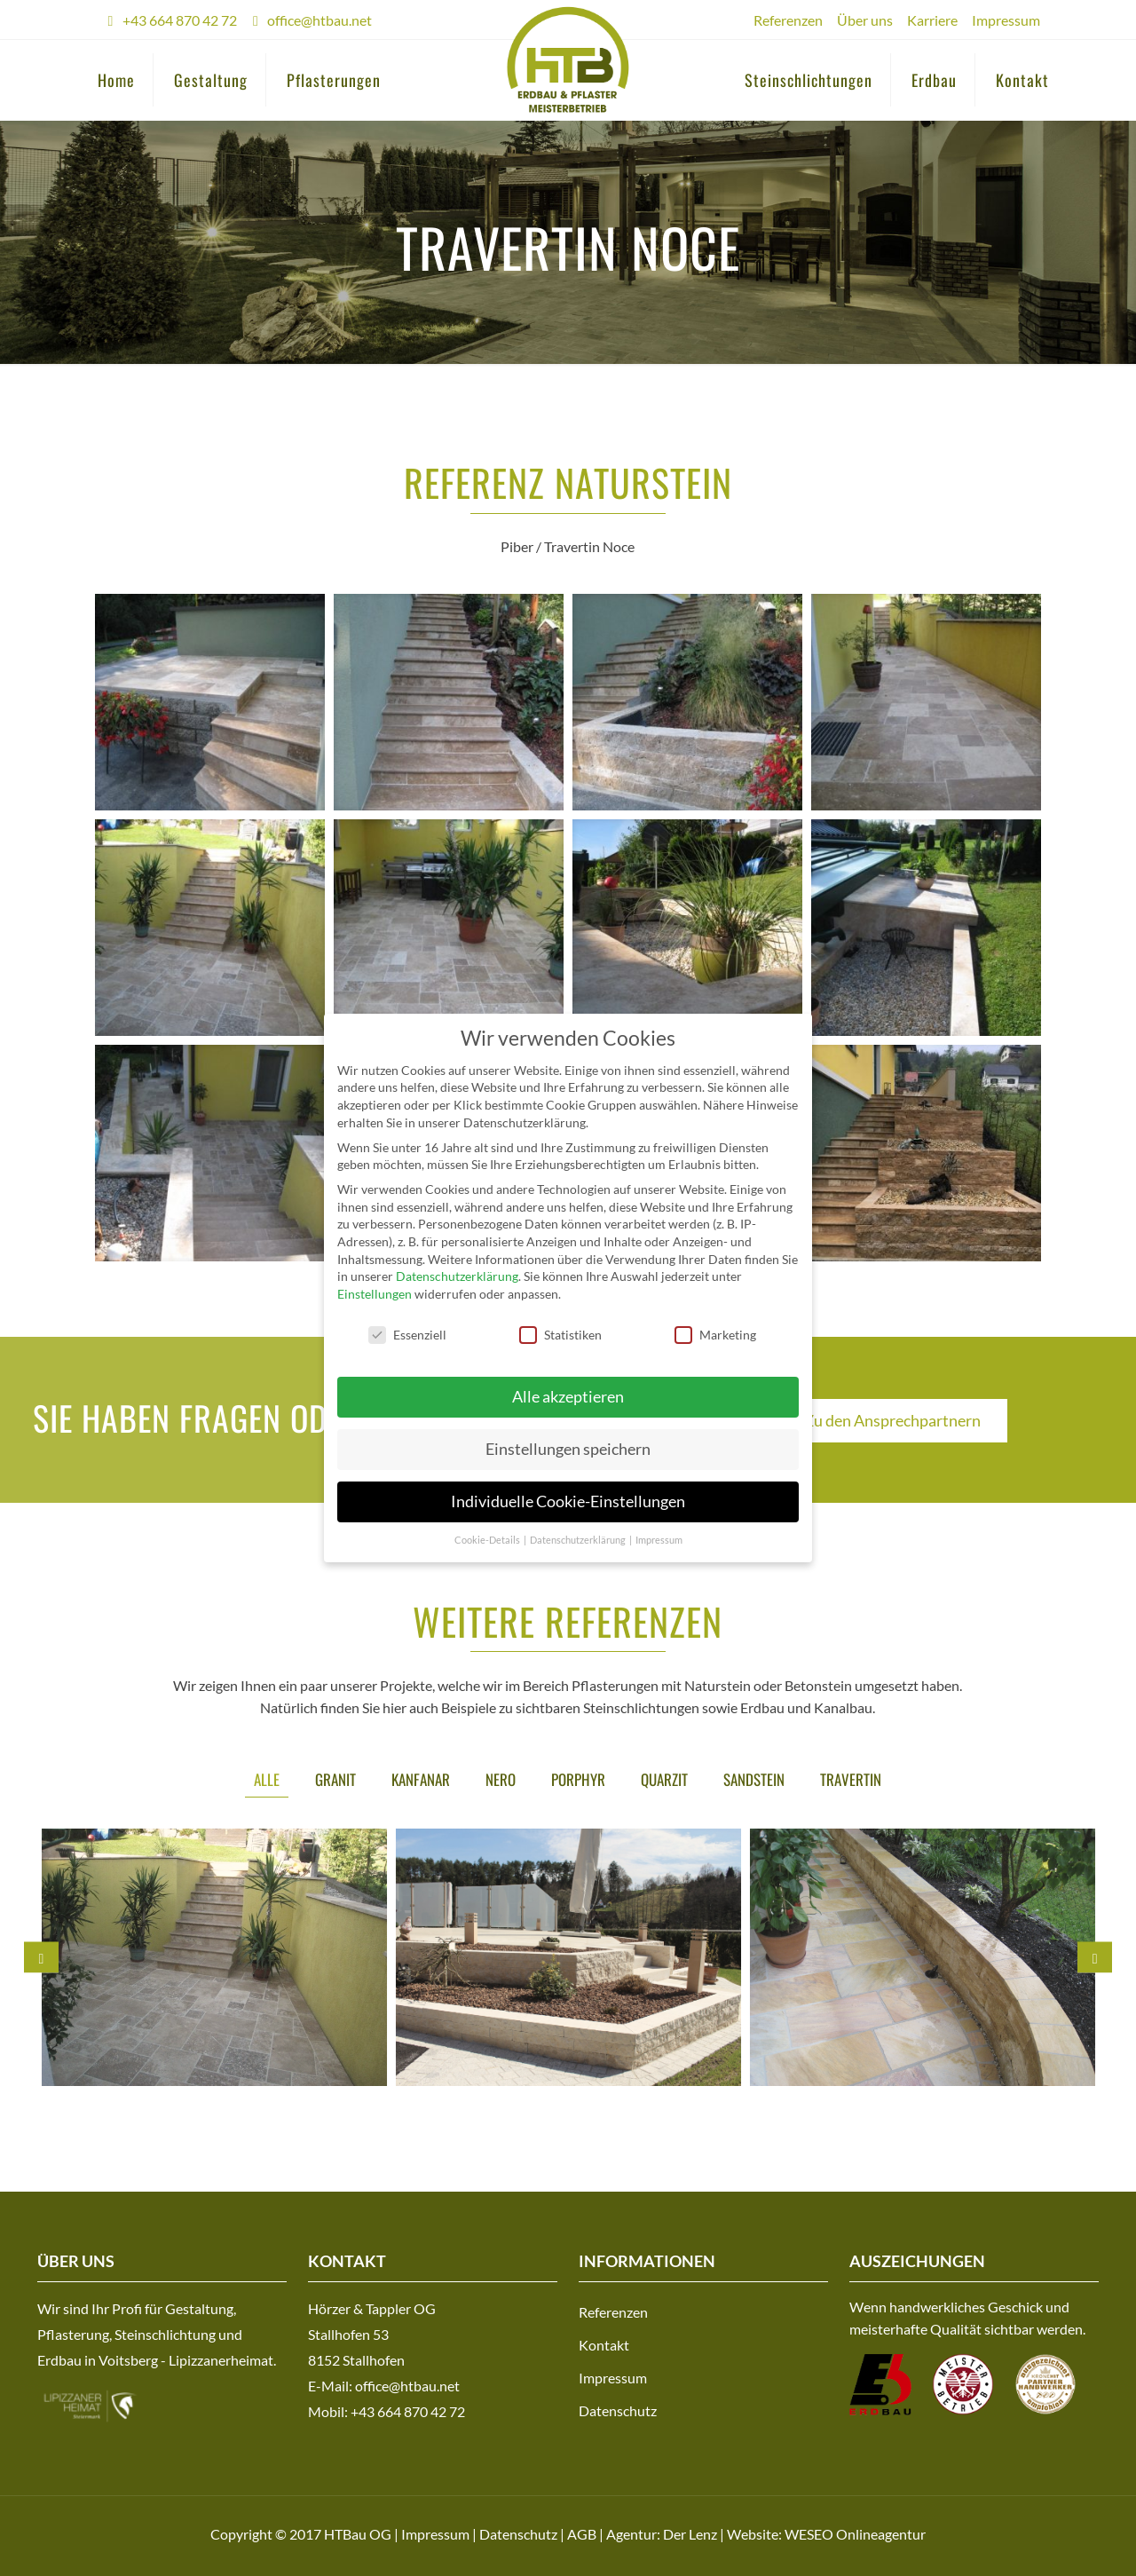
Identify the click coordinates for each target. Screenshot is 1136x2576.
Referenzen (788, 20)
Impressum (1006, 20)
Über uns (865, 20)
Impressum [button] (658, 1540)
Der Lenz (690, 2533)
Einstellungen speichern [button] (568, 1449)
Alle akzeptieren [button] (568, 1396)
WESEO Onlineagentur (855, 2533)
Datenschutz (618, 2410)
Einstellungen (374, 1293)
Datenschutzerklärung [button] (578, 1540)
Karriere (932, 20)
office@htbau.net (319, 20)
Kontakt (604, 2344)
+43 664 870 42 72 (179, 20)
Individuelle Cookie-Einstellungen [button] (568, 1501)
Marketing (715, 1334)
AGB (581, 2533)
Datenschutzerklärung (457, 1276)
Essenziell (407, 1334)
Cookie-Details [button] (488, 1540)
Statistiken (560, 1334)
